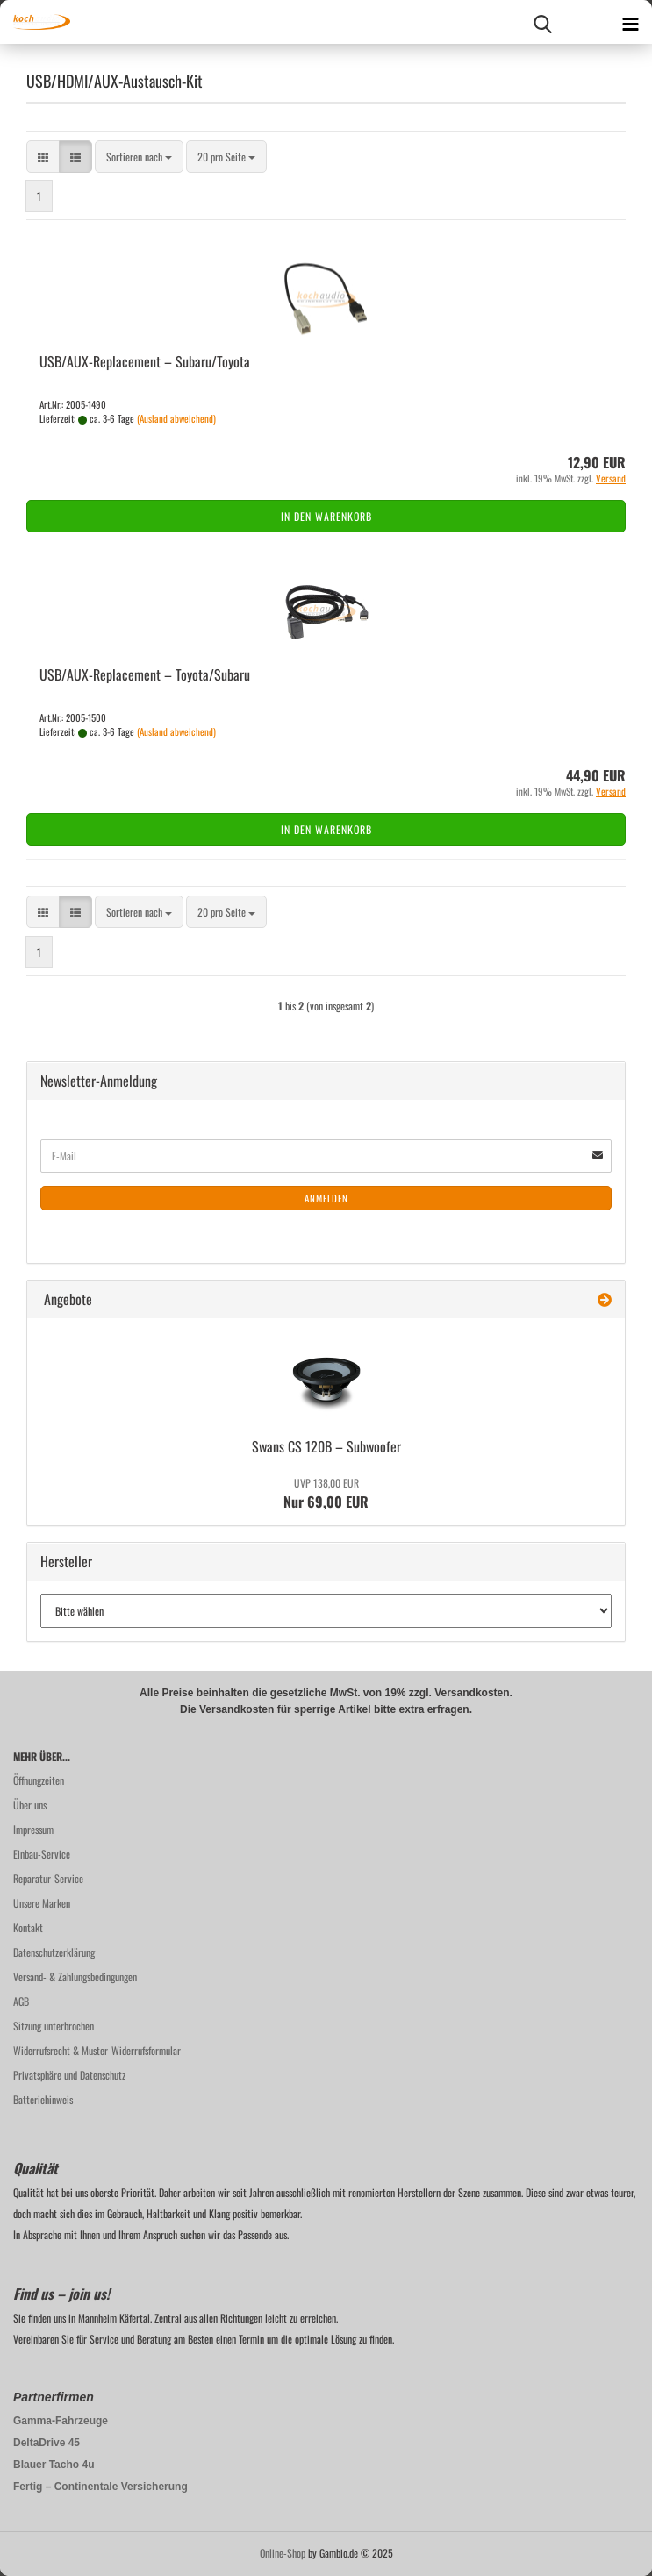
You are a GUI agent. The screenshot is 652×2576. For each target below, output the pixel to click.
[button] (43, 156)
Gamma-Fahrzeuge (60, 2421)
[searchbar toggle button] (542, 22)
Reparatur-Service (48, 1878)
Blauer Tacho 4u (53, 2464)
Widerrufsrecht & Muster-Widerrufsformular (97, 2050)
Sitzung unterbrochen (53, 2025)
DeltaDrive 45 (46, 2443)
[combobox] (139, 156)
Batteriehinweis (43, 2099)
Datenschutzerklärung (54, 1951)
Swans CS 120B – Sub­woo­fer (326, 1446)
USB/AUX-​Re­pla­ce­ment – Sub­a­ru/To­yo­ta (144, 361)
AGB (21, 2001)
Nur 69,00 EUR (326, 1493)
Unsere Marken (41, 1902)
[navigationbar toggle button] (630, 22)
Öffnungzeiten (38, 1780)
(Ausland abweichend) (176, 418)
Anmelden (326, 1198)
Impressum (33, 1829)
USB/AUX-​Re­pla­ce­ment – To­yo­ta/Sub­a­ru (144, 674)
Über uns (30, 1804)
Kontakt (28, 1927)
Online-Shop (282, 2552)
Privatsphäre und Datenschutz (69, 2074)
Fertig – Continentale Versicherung (100, 2486)
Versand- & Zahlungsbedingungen (75, 1976)
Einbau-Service (41, 1853)
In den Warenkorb (326, 516)
